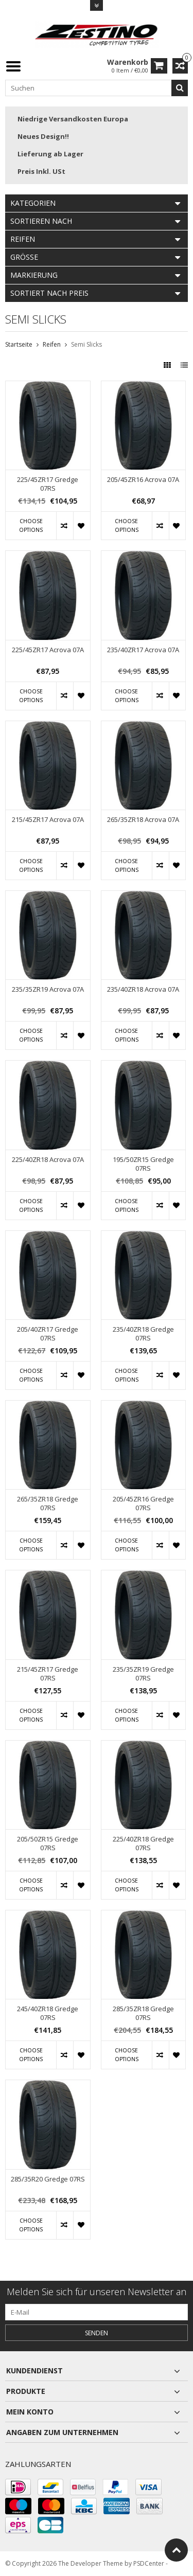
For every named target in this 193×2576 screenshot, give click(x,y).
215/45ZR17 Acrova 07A (48, 819)
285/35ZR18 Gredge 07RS (143, 2013)
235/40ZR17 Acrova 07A (143, 650)
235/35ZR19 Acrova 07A (48, 989)
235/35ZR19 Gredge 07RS (143, 1674)
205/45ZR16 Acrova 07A (143, 479)
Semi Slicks (86, 344)
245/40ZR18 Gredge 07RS (47, 2013)
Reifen (52, 344)
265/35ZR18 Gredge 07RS (47, 1503)
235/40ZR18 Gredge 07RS (143, 1334)
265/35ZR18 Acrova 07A (143, 819)
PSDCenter (148, 2563)
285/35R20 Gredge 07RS (48, 2179)
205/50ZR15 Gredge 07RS (47, 1843)
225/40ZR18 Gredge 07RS (143, 1843)
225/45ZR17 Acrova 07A (48, 650)
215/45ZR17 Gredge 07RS (47, 1674)
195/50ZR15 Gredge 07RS (143, 1164)
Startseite (18, 344)
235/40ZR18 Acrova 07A (143, 989)
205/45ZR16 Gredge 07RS (143, 1503)
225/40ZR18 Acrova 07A (48, 1159)
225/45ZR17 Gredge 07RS (47, 484)
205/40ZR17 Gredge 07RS (47, 1334)
